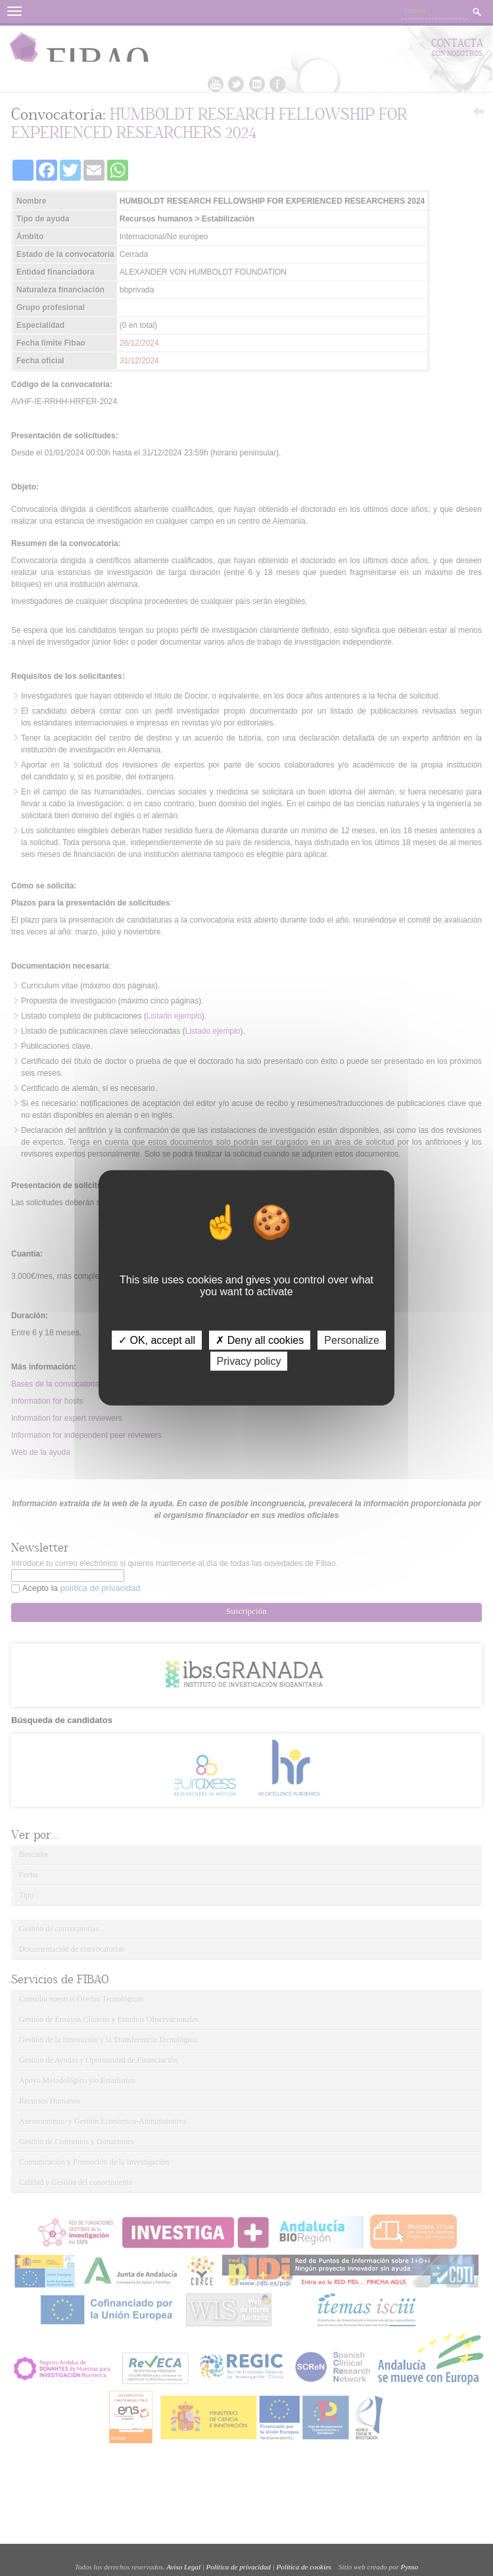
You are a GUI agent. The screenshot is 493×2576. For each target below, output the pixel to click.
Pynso (409, 2567)
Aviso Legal (183, 2567)
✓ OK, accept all (156, 1340)
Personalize (351, 1340)
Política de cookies (303, 2567)
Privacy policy (249, 1361)
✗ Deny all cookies (260, 1340)
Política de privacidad (238, 2567)
